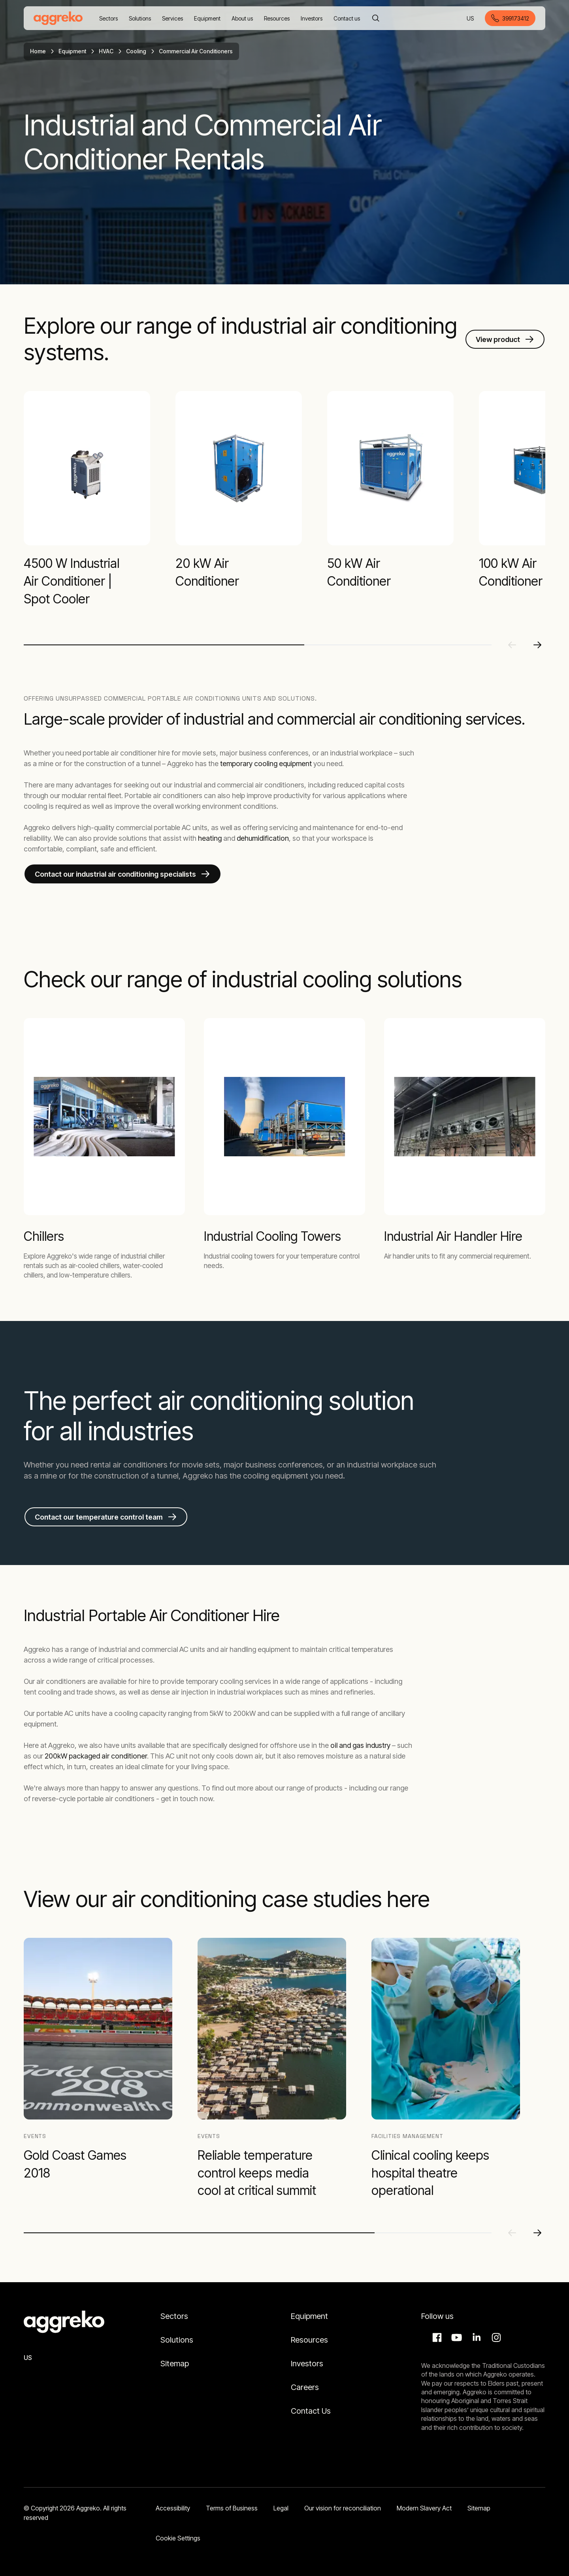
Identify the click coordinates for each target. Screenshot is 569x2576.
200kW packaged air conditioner (96, 1756)
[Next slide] (537, 645)
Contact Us (311, 2411)
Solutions (176, 2340)
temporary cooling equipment (266, 763)
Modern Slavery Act (424, 2508)
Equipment (72, 51)
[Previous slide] (512, 645)
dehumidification (263, 838)
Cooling (136, 51)
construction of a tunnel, (137, 1476)
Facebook (436, 2337)
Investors (307, 2363)
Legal (280, 2508)
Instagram (495, 2337)
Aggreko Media (455, 2337)
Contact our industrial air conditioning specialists (115, 874)
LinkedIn (475, 2337)
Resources (309, 2340)
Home (38, 51)
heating (210, 838)
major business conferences (273, 1464)
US (470, 19)
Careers (305, 2387)
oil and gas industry (360, 1745)
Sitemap (174, 2363)
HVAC (106, 51)
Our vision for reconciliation (342, 2508)
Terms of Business (232, 2508)
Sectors (174, 2316)
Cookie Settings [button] (178, 2538)
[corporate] (58, 18)
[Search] (376, 18)
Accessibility (173, 2508)
